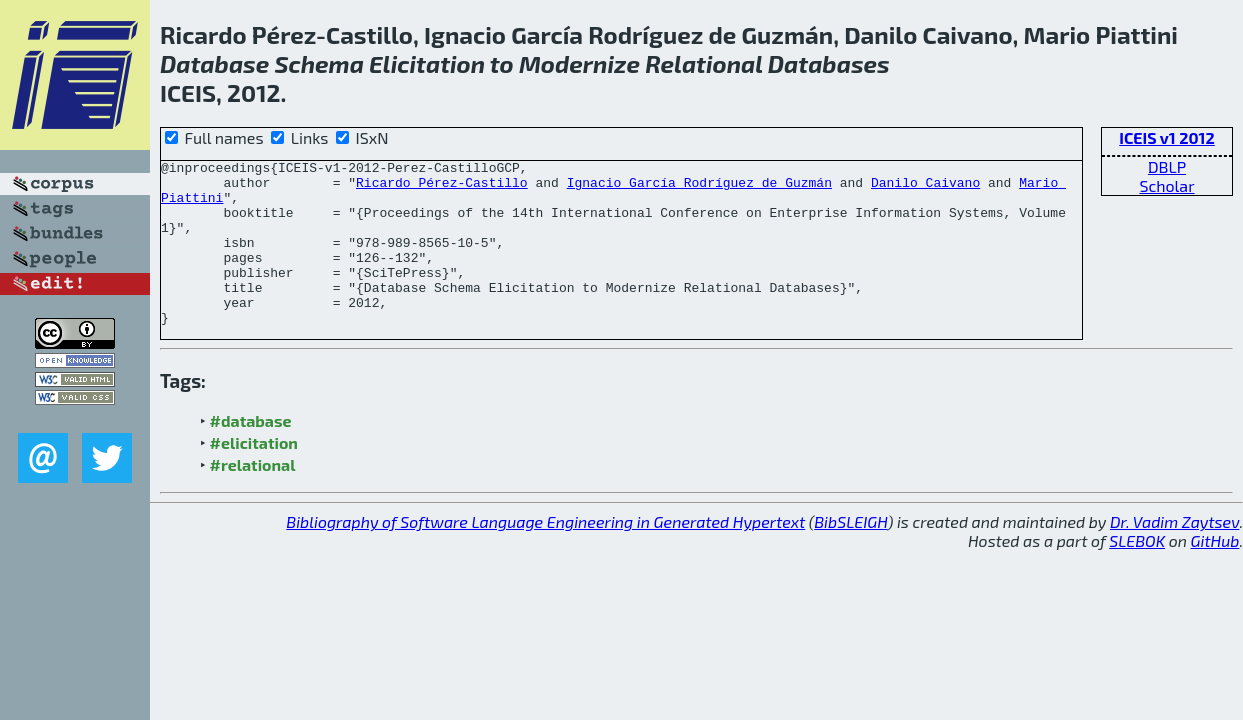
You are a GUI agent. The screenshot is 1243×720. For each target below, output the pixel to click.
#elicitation (254, 475)
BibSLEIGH (850, 554)
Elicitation (427, 63)
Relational (703, 63)
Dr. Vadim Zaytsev (1174, 554)
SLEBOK (1137, 573)
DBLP (1167, 166)
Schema (318, 63)
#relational (253, 497)
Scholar (1166, 185)
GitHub (1215, 573)
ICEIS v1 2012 (1167, 137)
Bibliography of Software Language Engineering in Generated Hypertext (545, 554)
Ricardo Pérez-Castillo (442, 188)
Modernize (579, 63)
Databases (829, 63)
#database (251, 453)
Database (214, 63)
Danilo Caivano (925, 188)
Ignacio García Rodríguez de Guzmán (699, 188)
